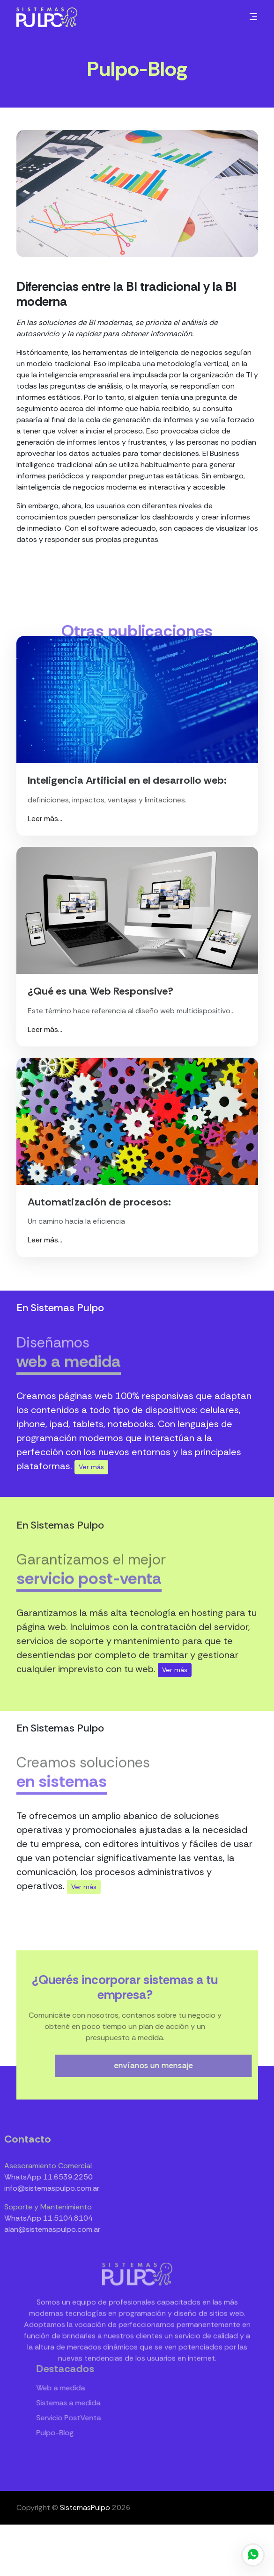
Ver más (91, 1467)
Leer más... (45, 818)
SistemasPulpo (85, 2507)
